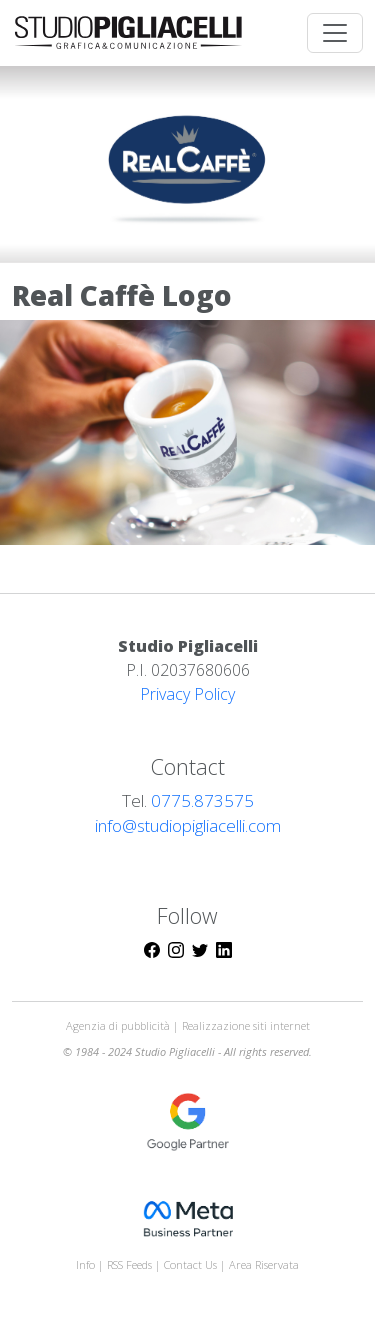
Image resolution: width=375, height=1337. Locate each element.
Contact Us (190, 1264)
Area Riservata (264, 1264)
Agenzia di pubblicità (119, 1025)
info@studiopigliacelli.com (188, 825)
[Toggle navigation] (335, 33)
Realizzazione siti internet (246, 1025)
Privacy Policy (187, 694)
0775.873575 (202, 800)
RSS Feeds (131, 1264)
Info (85, 1264)
